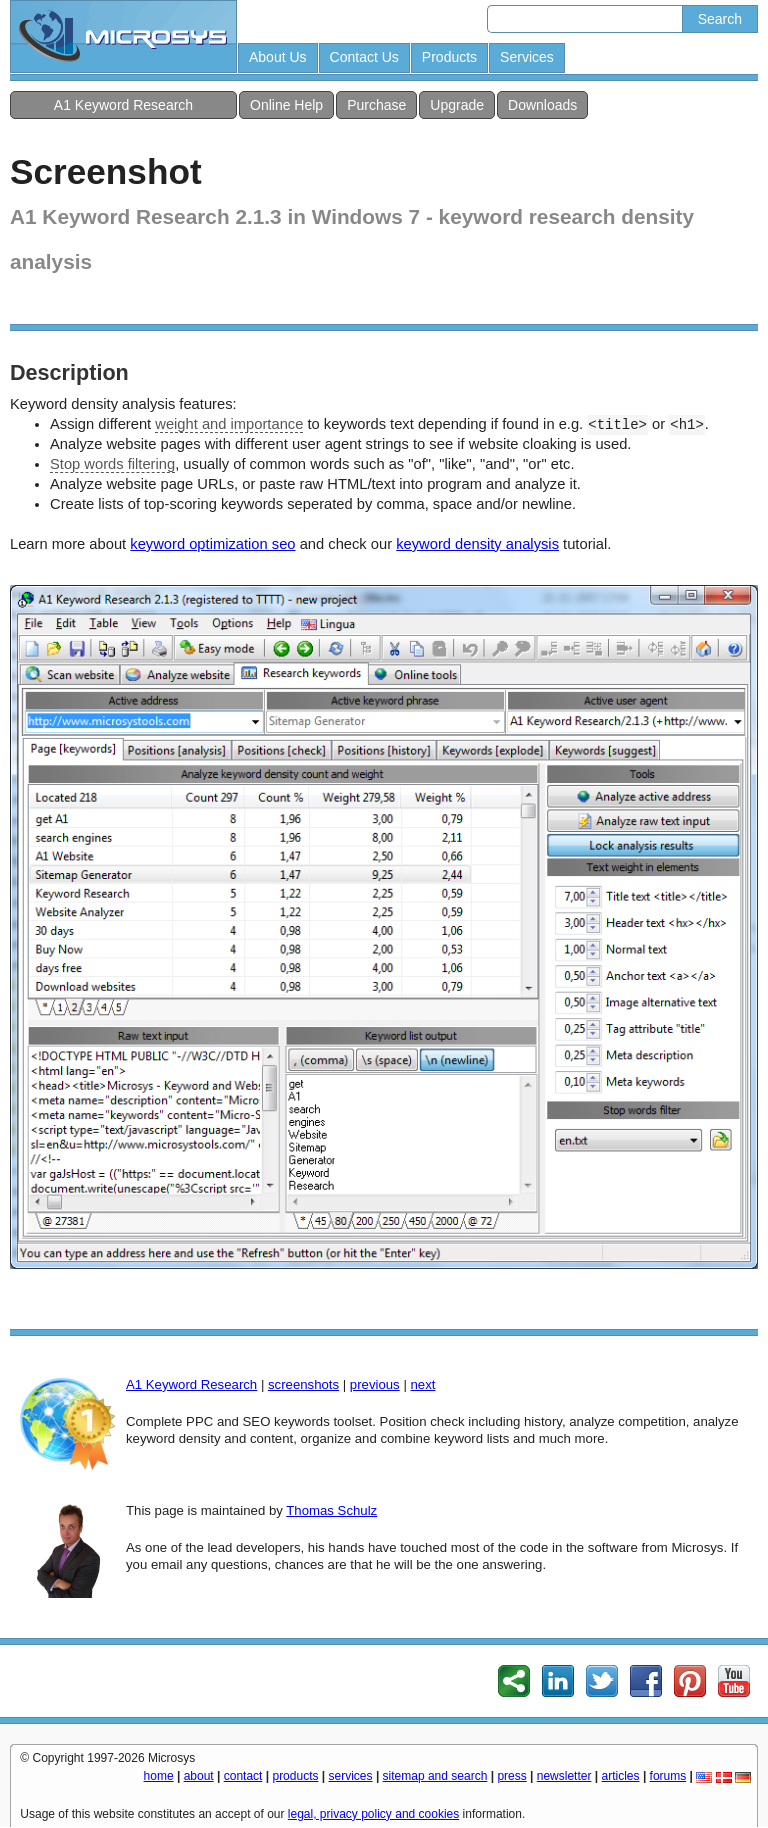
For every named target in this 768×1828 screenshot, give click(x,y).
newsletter (564, 1776)
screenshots (303, 1384)
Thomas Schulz (331, 1510)
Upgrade (457, 105)
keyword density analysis (477, 544)
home (159, 1776)
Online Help (286, 105)
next (422, 1384)
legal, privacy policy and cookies (373, 1814)
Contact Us (364, 57)
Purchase (376, 105)
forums (668, 1776)
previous (375, 1384)
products (295, 1776)
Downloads (542, 105)
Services (527, 57)
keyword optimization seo (212, 544)
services (351, 1776)
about (199, 1776)
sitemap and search (435, 1776)
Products (449, 57)
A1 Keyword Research (123, 105)
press (511, 1776)
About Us (278, 57)
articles (621, 1776)
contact (243, 1776)
